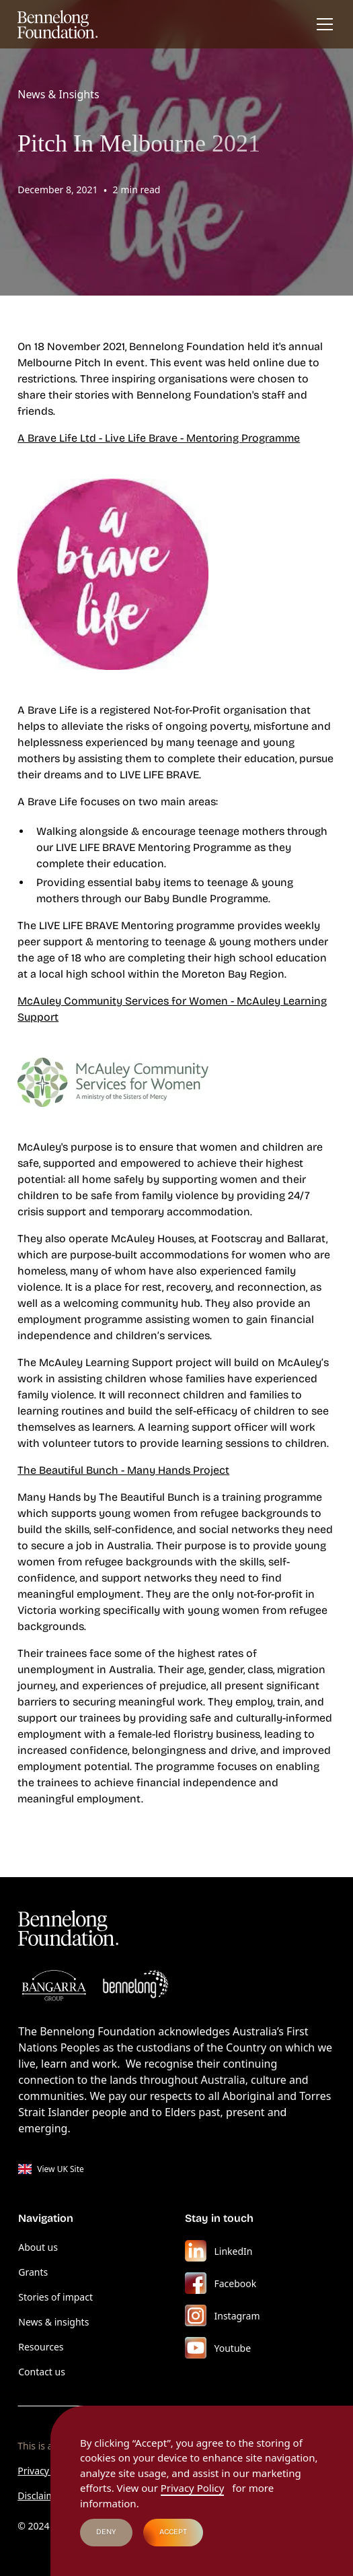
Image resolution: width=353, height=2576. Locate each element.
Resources (40, 2346)
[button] (322, 24)
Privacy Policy (47, 2470)
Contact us (41, 2371)
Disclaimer (40, 2495)
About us (38, 2247)
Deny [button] (106, 2532)
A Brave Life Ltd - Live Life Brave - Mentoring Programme (158, 438)
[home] (57, 24)
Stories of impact (55, 2297)
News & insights (53, 2321)
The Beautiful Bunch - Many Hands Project (123, 1470)
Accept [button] (173, 2532)
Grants (33, 2272)
